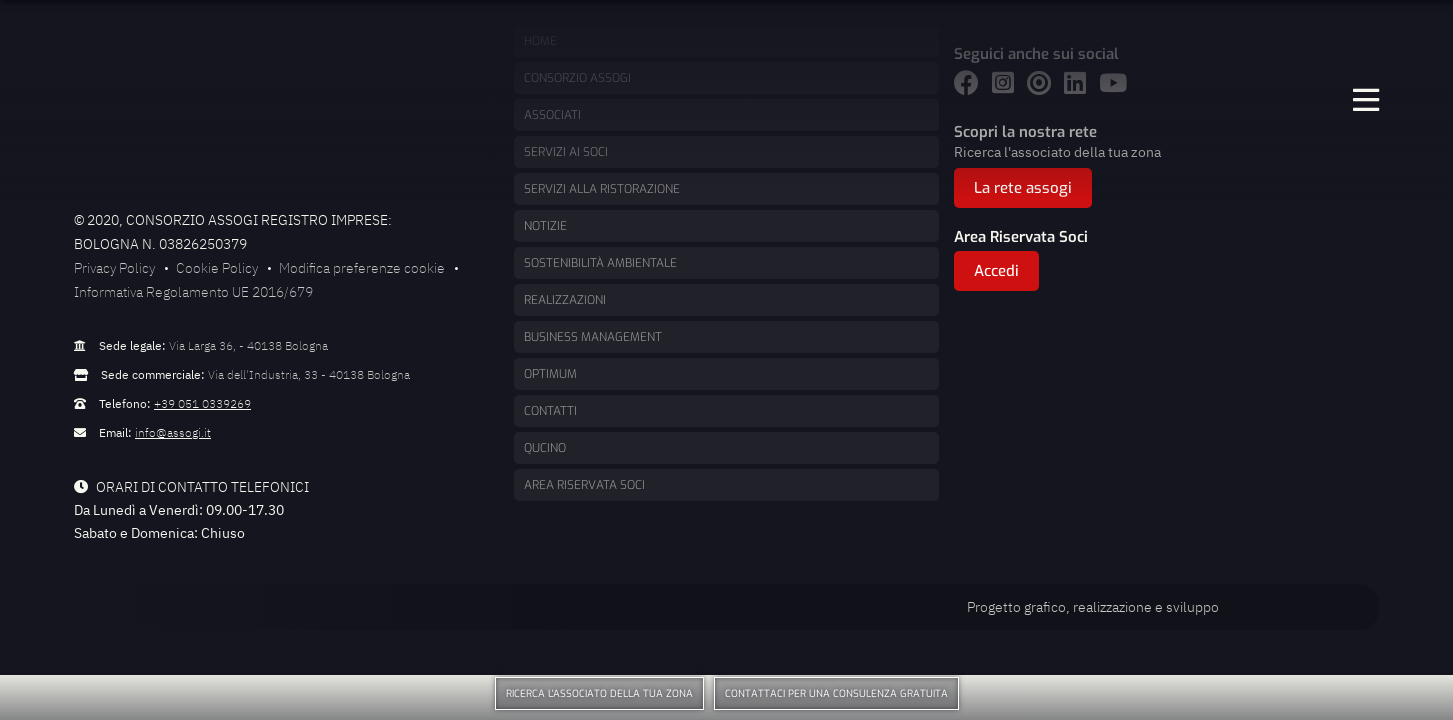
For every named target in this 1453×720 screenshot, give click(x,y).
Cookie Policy (217, 268)
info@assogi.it (173, 432)
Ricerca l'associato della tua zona (599, 693)
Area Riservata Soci (584, 485)
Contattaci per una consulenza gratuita (836, 693)
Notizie (545, 226)
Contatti (550, 411)
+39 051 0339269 (202, 403)
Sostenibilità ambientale (600, 263)
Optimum (550, 374)
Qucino (545, 448)
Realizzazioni (565, 300)
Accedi (996, 271)
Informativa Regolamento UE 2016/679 (193, 292)
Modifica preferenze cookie (362, 268)
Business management (593, 337)
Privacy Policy (114, 268)
